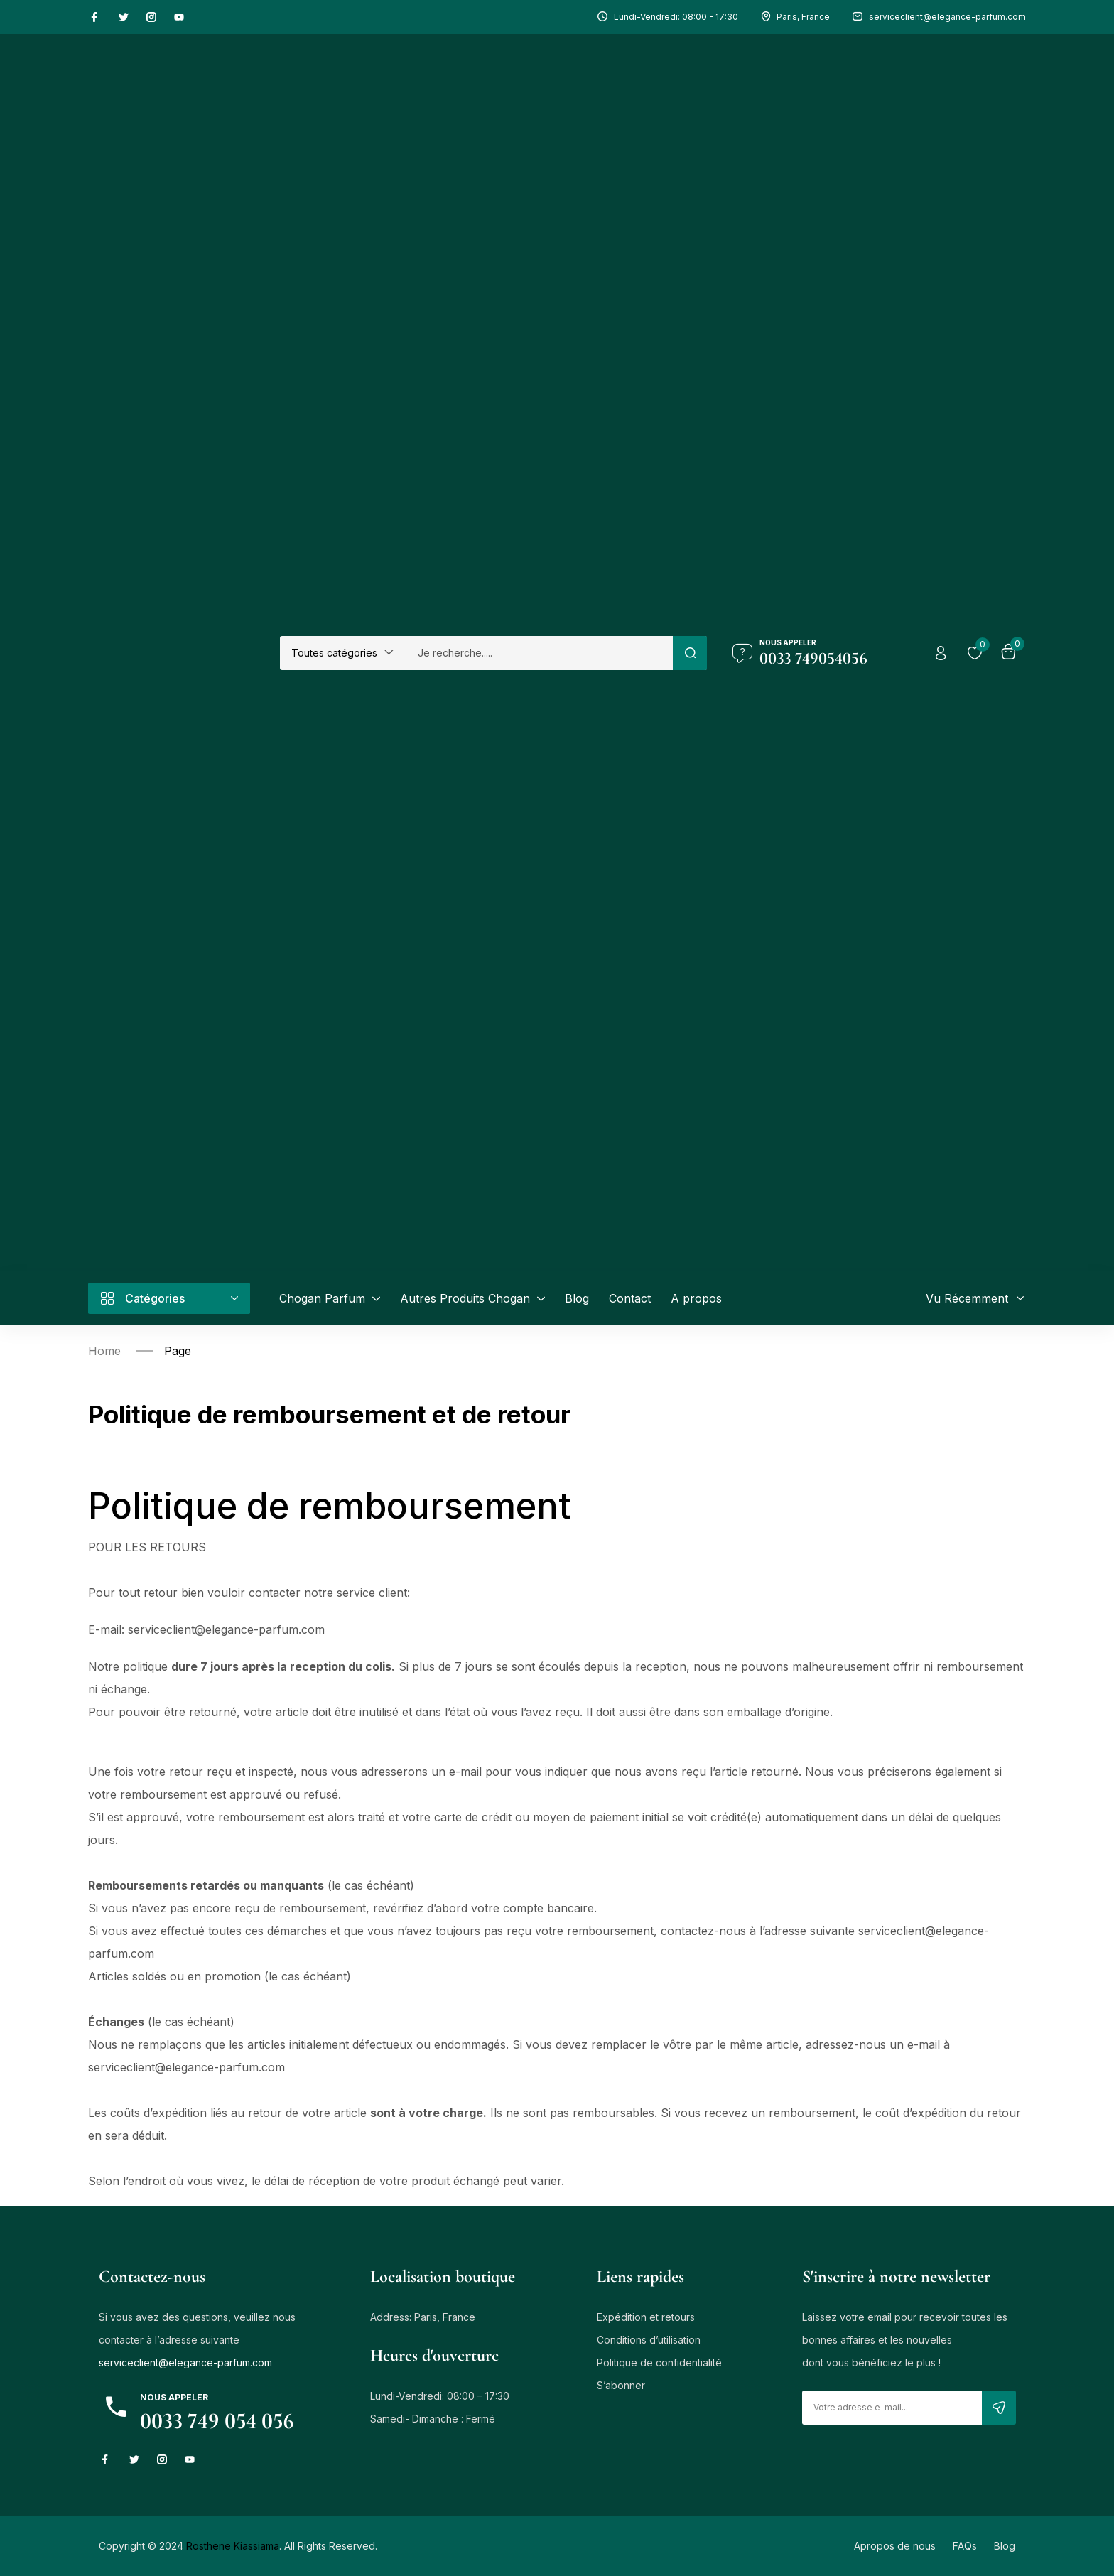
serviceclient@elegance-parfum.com (185, 2362)
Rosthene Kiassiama (232, 2546)
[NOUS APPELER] (115, 2406)
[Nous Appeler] (742, 653)
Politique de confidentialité (659, 2362)
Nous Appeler (787, 642)
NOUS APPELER (174, 2397)
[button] (343, 653)
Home (104, 1351)
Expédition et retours (646, 2317)
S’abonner (621, 2385)
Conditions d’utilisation (649, 2340)
